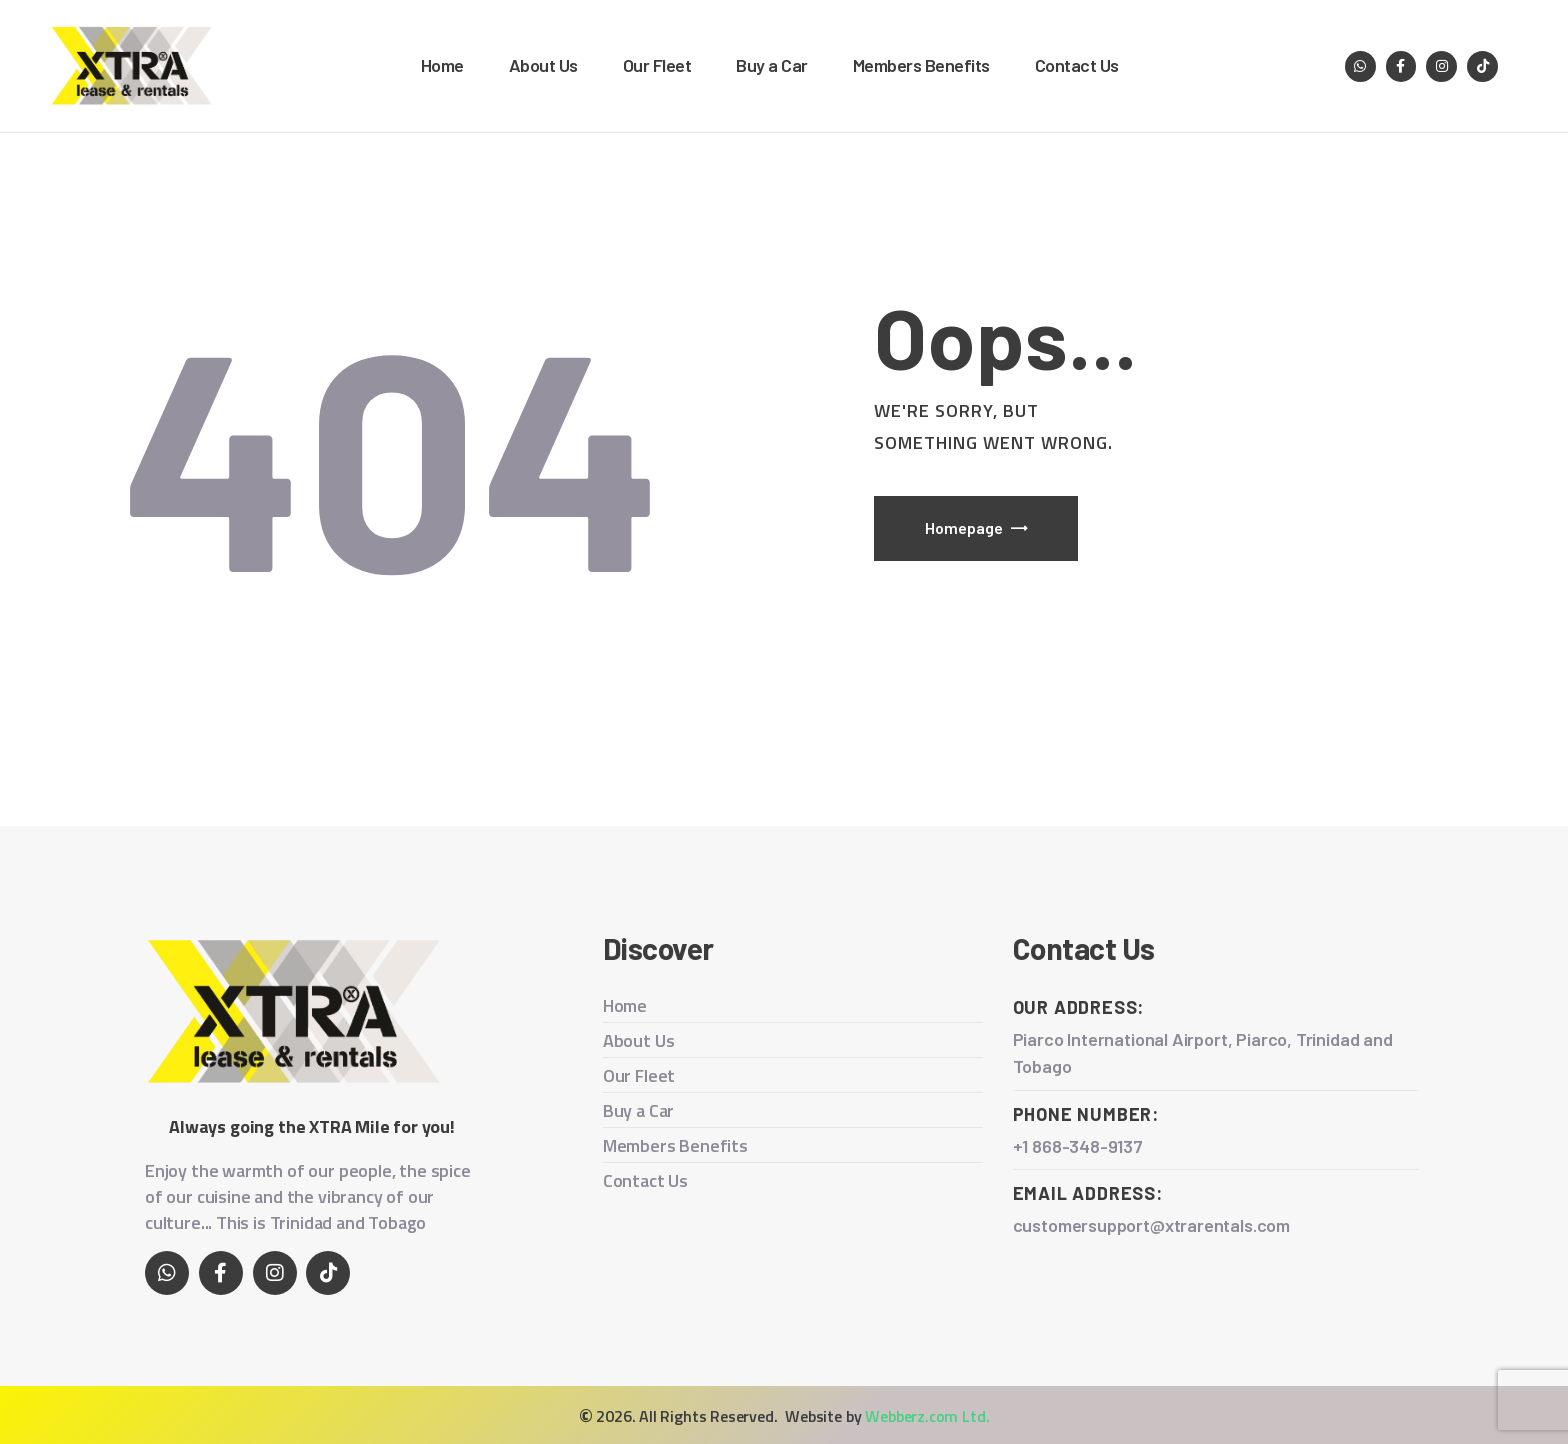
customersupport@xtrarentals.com (1153, 1225)
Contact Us (645, 1180)
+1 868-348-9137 (1078, 1146)
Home (625, 1005)
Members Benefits (675, 1145)
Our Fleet (639, 1075)
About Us (639, 1040)
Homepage (964, 527)
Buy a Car (638, 1110)
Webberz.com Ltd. (927, 1416)
